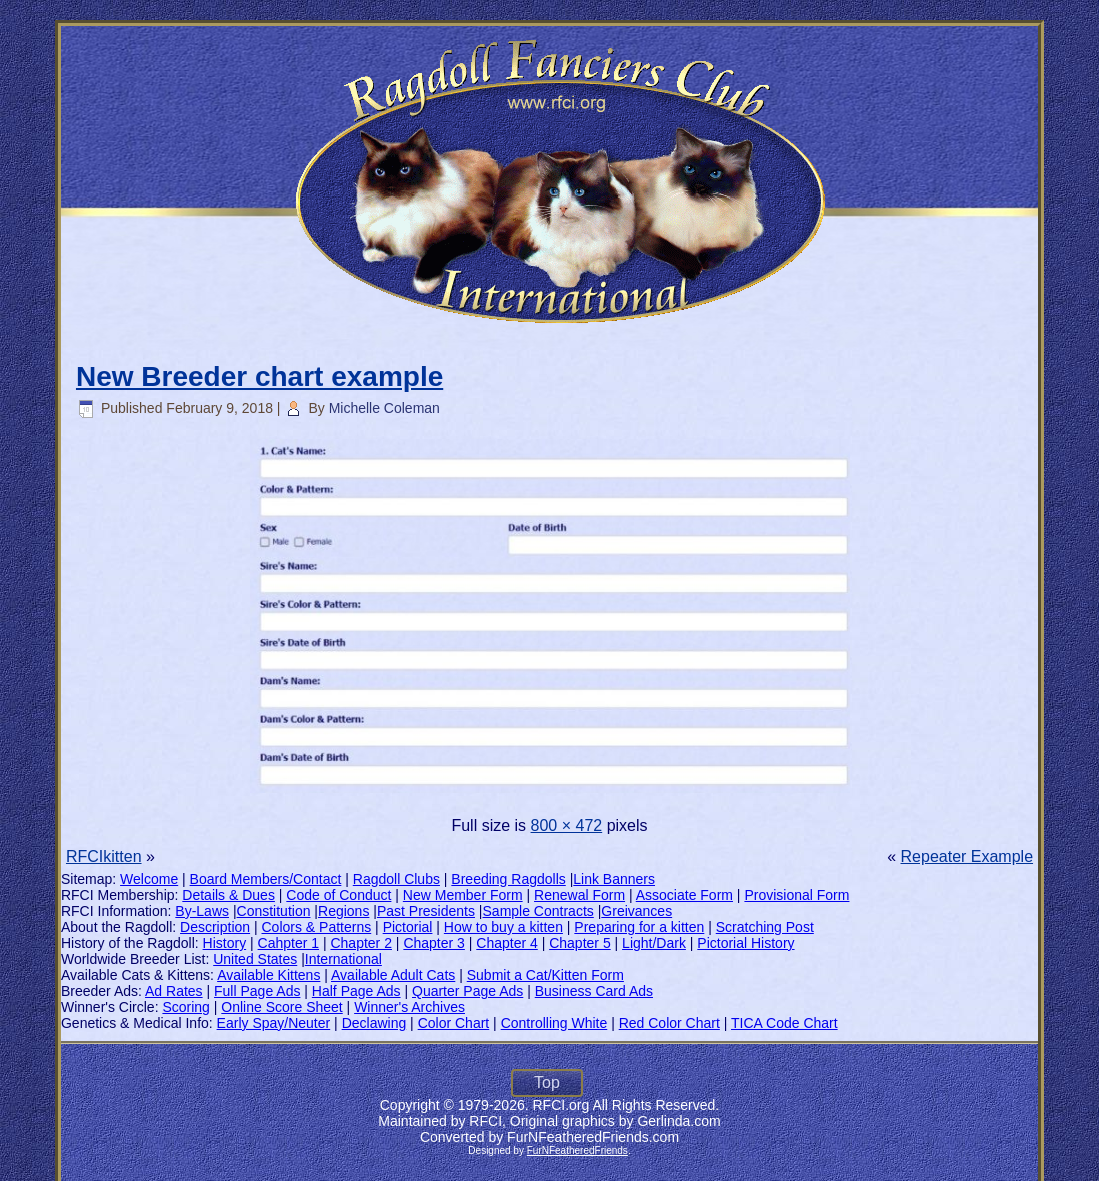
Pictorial (408, 927)
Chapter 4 (506, 943)
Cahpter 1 (288, 943)
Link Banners (614, 879)
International (343, 959)
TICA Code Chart (784, 1023)
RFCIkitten (104, 856)
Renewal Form (579, 895)
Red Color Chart (669, 1023)
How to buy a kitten (503, 927)
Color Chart (454, 1023)
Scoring (185, 1007)
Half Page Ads (356, 991)
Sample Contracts (538, 911)
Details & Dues (228, 895)
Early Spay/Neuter (274, 1023)
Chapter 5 (579, 943)
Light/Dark (654, 943)
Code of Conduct (338, 895)
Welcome (149, 879)
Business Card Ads (594, 991)
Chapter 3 (433, 943)
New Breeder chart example (259, 376)
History (225, 943)
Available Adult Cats (393, 975)
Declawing (374, 1023)
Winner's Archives (409, 1007)
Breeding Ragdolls (508, 879)
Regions (343, 911)
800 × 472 (567, 825)
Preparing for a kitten (639, 927)
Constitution (274, 911)
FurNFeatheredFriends (577, 1150)
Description (215, 927)
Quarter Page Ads (467, 991)
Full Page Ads (257, 991)
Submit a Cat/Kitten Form (545, 975)
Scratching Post (765, 927)
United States (255, 959)
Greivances (636, 911)
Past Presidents (426, 911)
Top (547, 1082)
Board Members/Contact (266, 879)
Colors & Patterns (317, 927)
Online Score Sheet (281, 1007)
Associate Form (684, 895)
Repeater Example (967, 856)
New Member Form (463, 895)
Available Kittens (268, 975)
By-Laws (202, 911)
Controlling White (554, 1023)
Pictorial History (745, 943)
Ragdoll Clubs (396, 879)
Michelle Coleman (384, 408)
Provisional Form (796, 895)
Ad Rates (174, 991)
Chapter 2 (360, 943)
